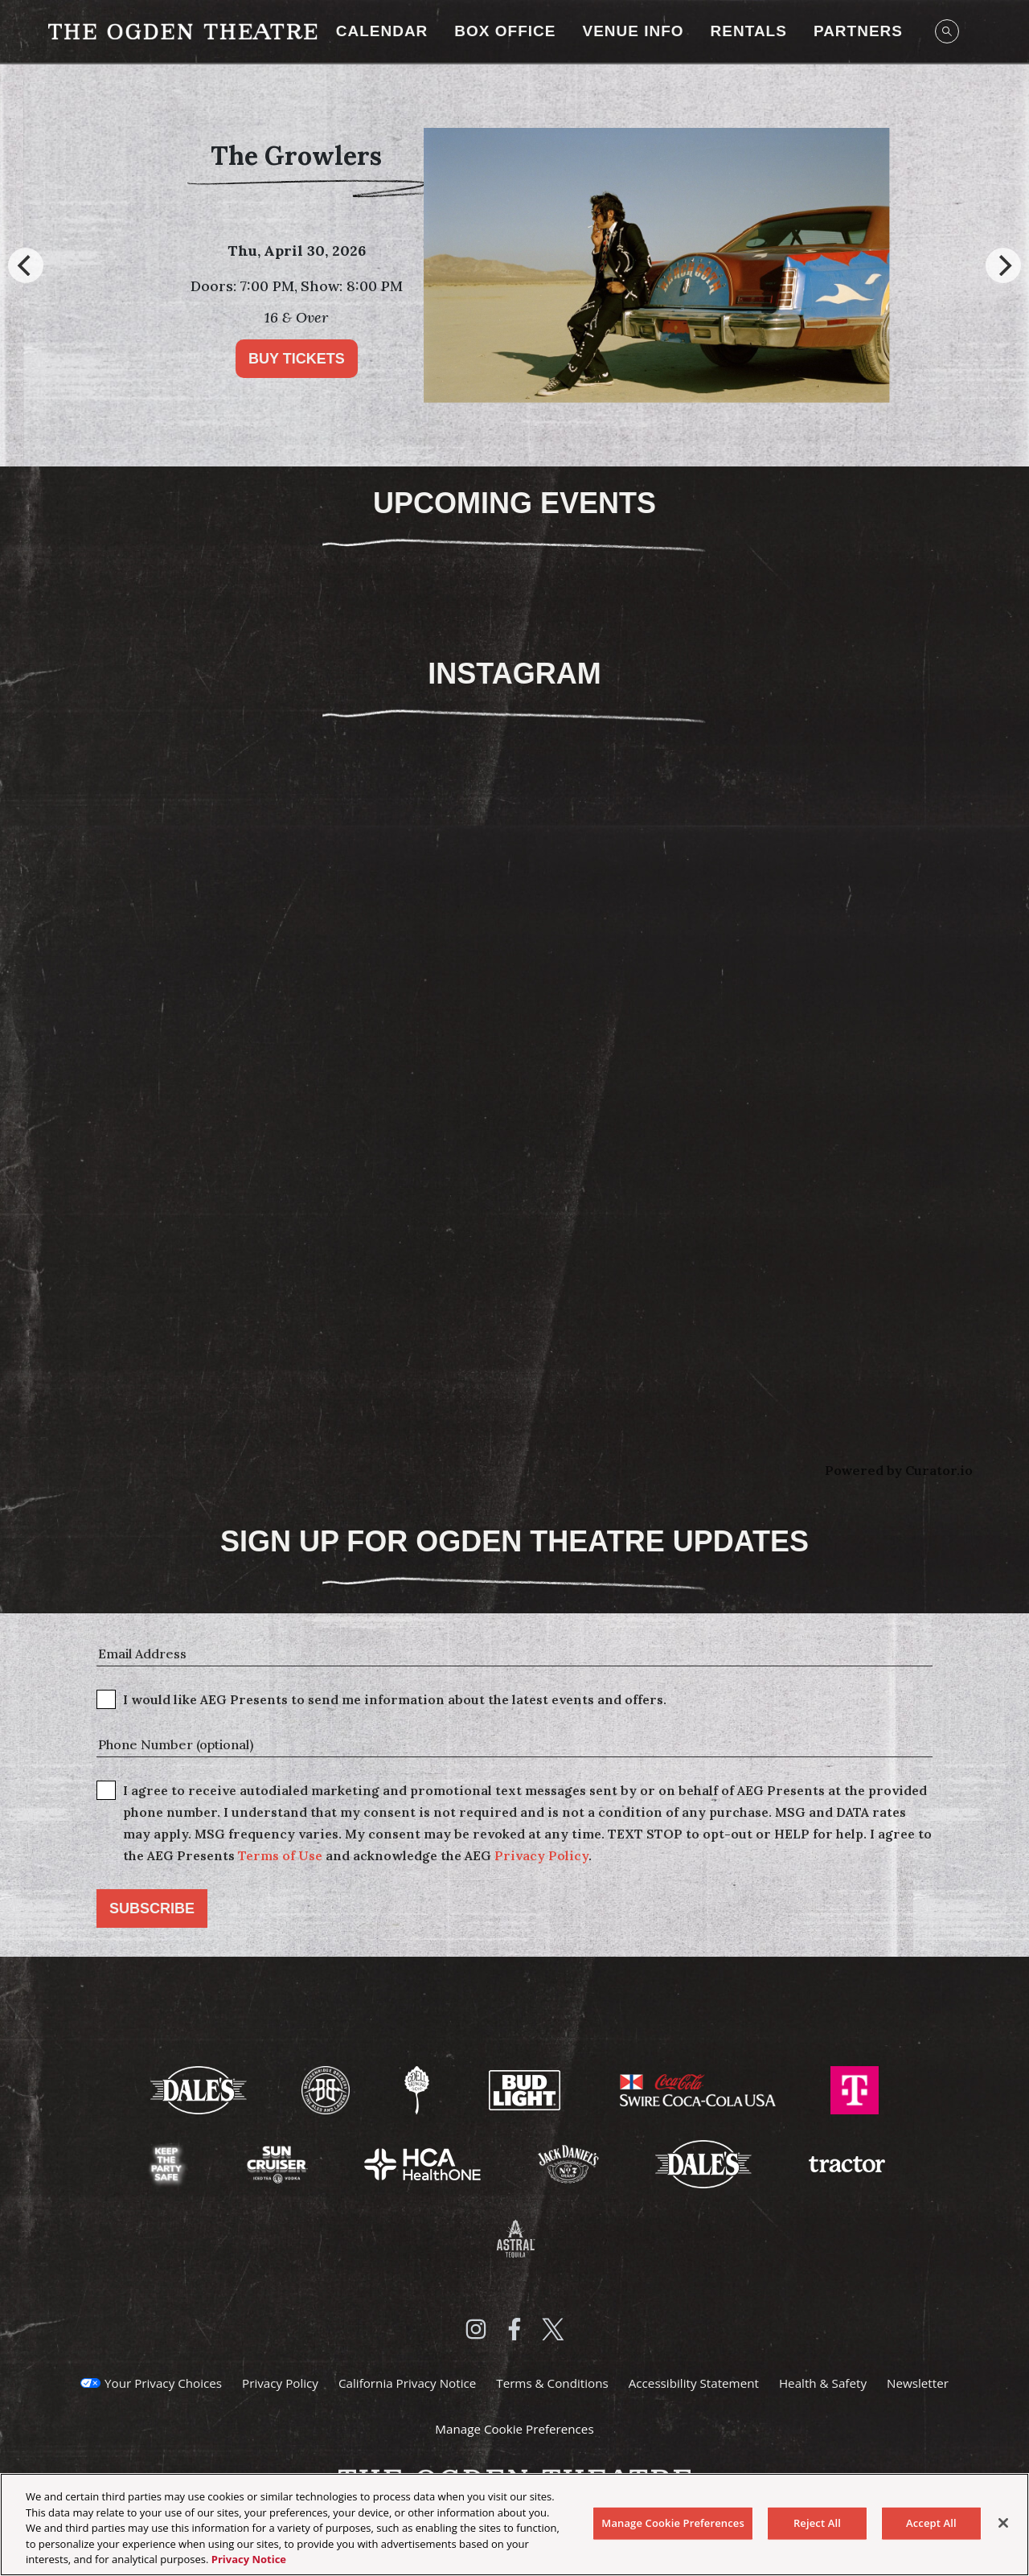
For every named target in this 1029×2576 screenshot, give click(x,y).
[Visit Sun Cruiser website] (278, 2162)
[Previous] (25, 265)
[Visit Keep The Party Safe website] (168, 2162)
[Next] (1003, 265)
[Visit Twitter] (553, 2329)
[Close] (1003, 2523)
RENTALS (749, 31)
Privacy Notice (248, 2559)
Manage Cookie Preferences (514, 2429)
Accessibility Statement (694, 2383)
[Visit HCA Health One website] (424, 2162)
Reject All (817, 2523)
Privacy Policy (541, 1855)
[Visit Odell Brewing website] (418, 2088)
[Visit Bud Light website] (526, 2088)
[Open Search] (947, 31)
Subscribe (152, 1908)
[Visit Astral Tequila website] (514, 2236)
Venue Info (632, 31)
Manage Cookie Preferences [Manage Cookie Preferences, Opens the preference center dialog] (672, 2523)
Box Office (504, 31)
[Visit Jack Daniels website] (569, 2162)
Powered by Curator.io (899, 1470)
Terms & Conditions (552, 2383)
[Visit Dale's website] (200, 2088)
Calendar (382, 31)
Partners (858, 31)
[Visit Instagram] (476, 2329)
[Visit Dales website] (705, 2162)
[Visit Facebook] (514, 2329)
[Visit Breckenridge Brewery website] (327, 2088)
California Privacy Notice (407, 2383)
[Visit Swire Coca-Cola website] (699, 2088)
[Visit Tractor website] (846, 2162)
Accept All (931, 2523)
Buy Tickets (348, 359)
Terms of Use (280, 1855)
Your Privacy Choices (163, 2383)
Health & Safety (823, 2383)
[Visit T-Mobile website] (854, 2088)
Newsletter (918, 2383)
